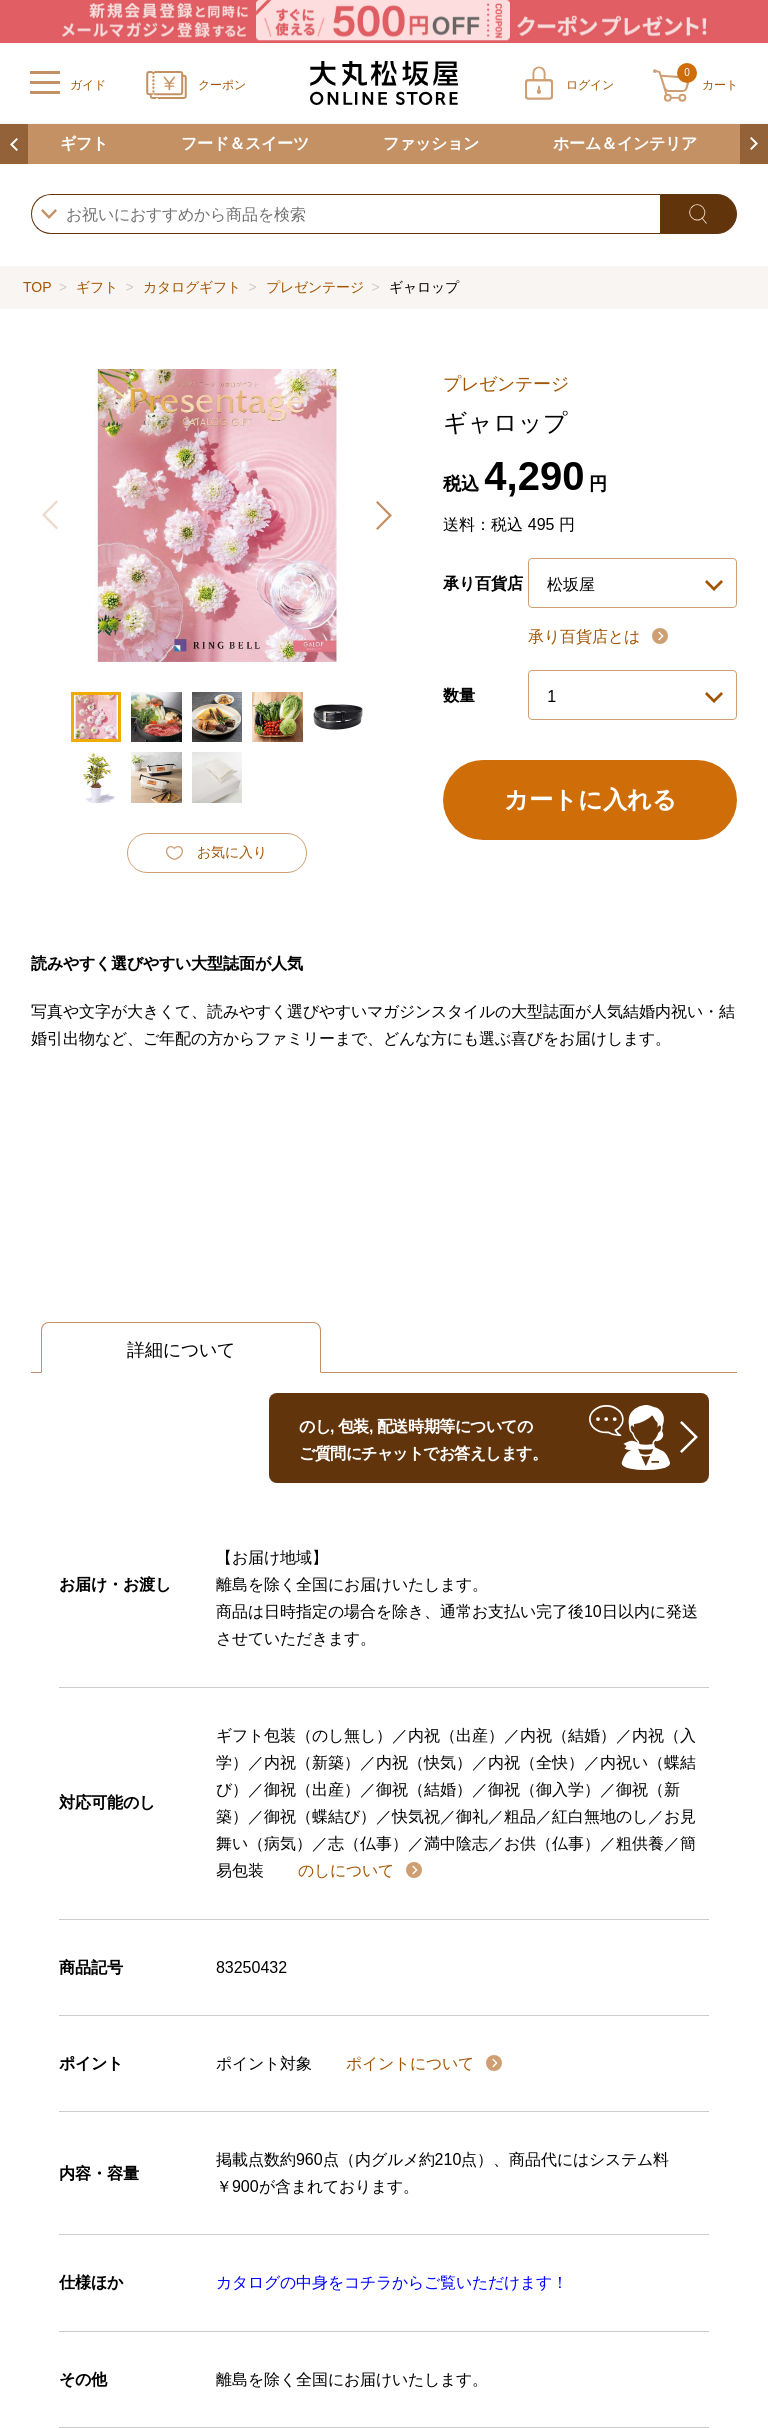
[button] (383, 515)
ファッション (431, 143)
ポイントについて (412, 2063)
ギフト (84, 143)
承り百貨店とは (586, 636)
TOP (37, 287)
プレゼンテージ (315, 287)
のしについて (348, 1870)
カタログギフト (192, 287)
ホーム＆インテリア (625, 143)
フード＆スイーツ (245, 143)
